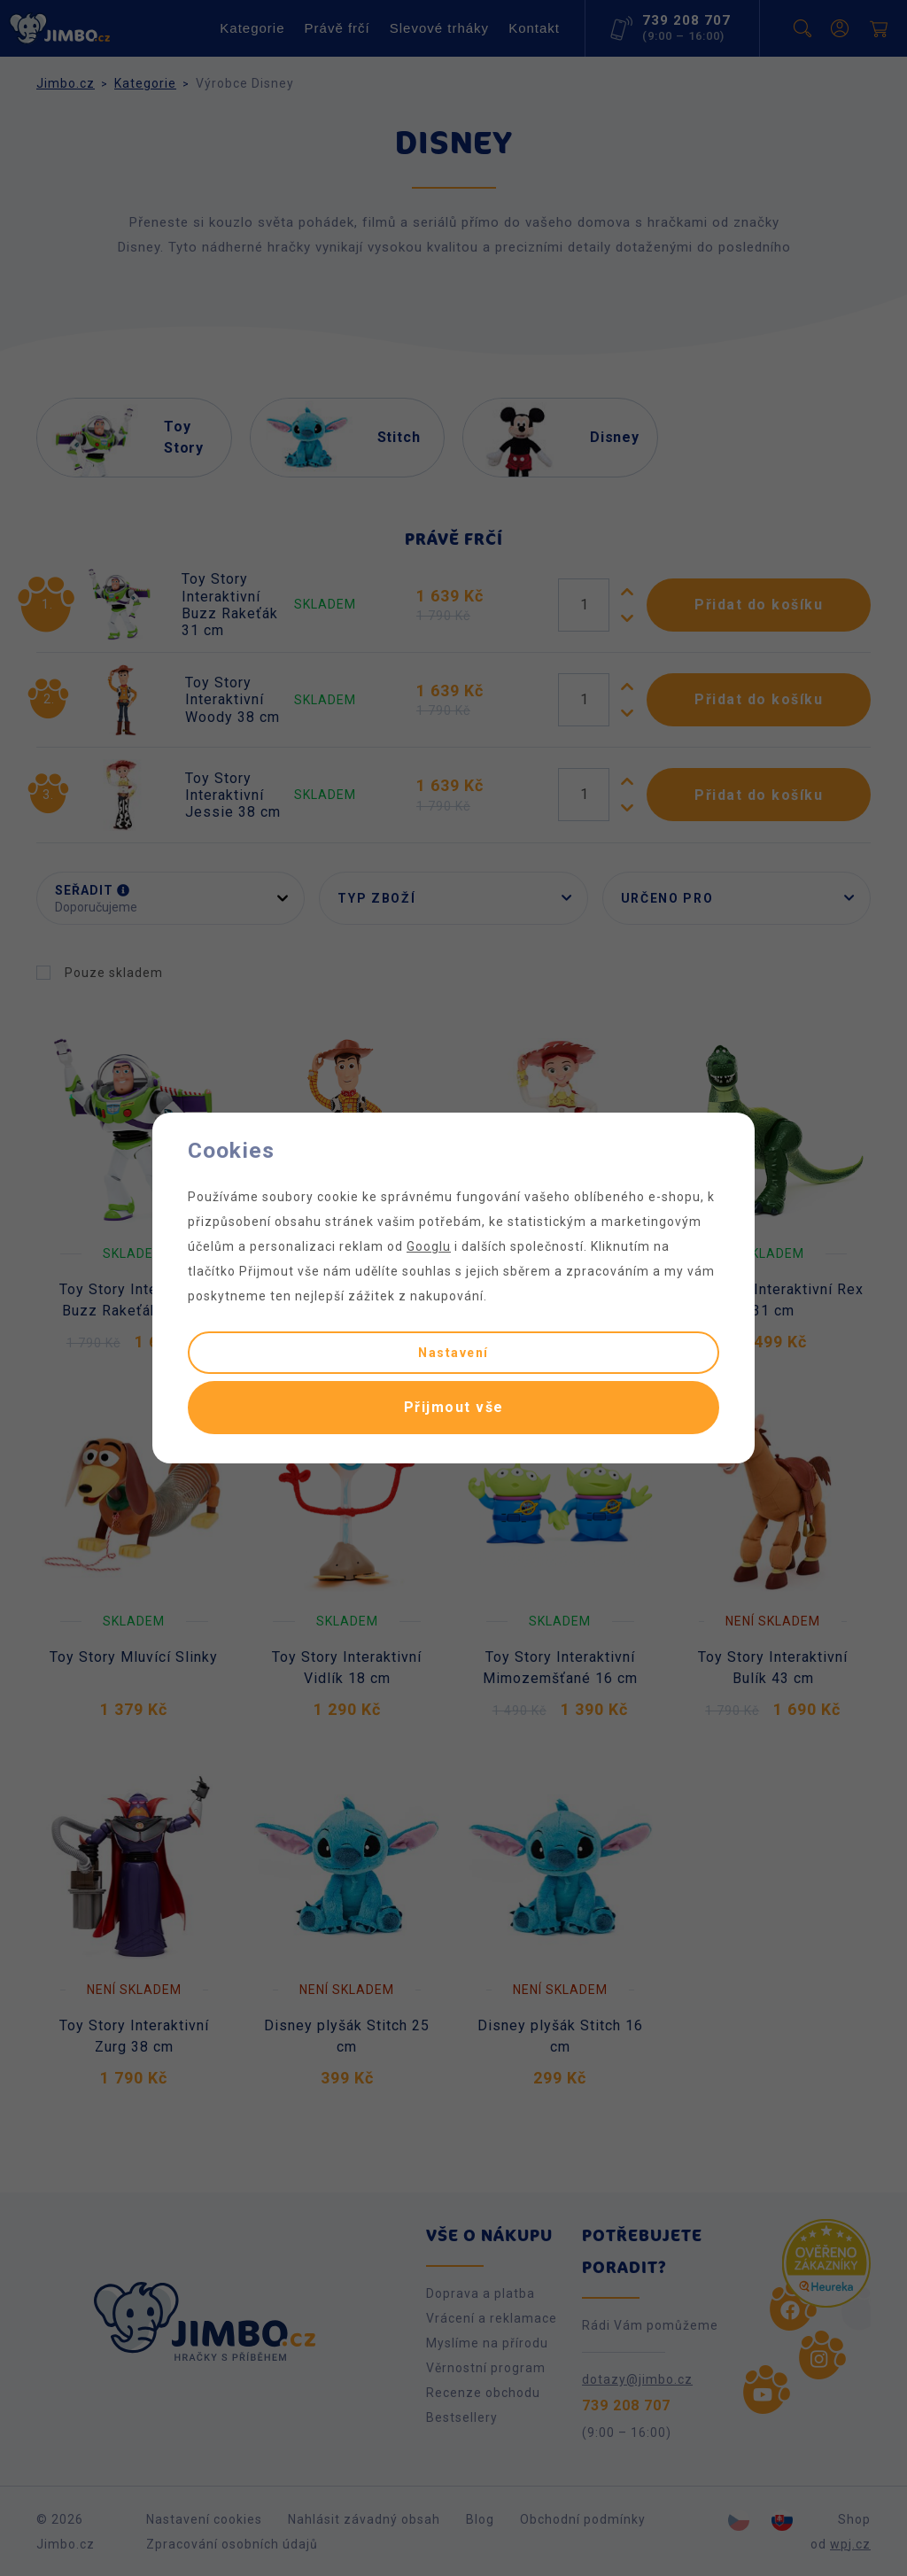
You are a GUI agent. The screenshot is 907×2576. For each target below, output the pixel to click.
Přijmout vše (454, 1407)
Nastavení (453, 1353)
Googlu (429, 1246)
